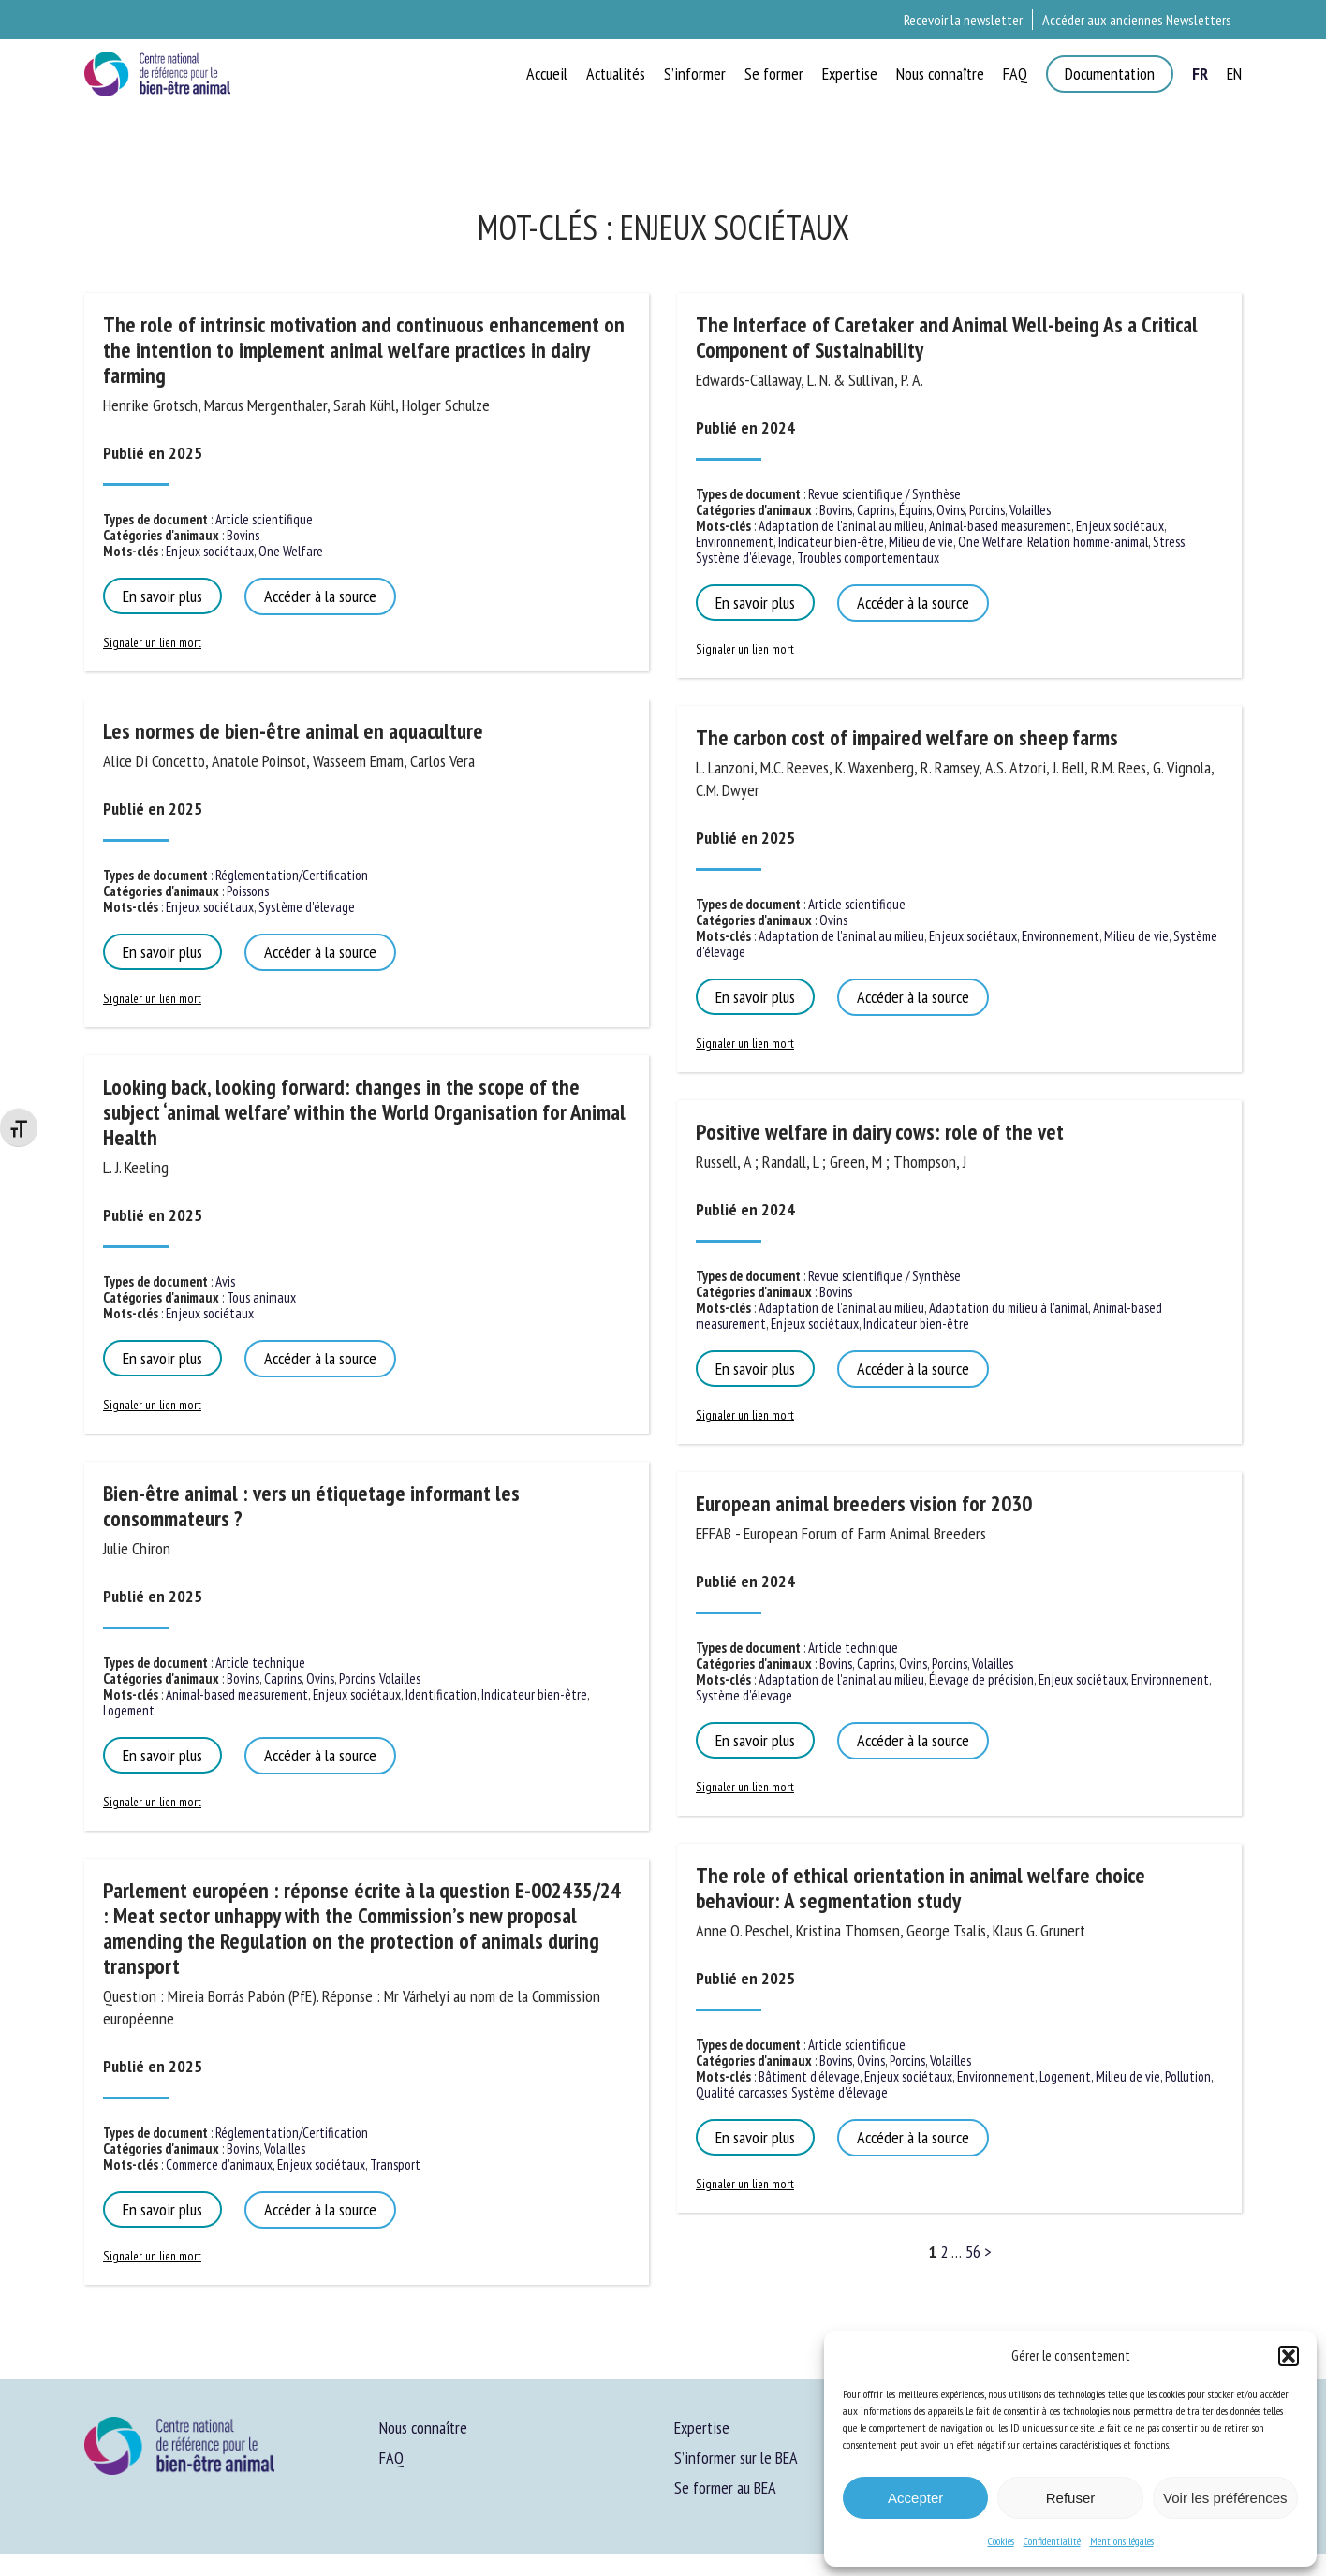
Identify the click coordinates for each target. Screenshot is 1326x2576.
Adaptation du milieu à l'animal (1008, 1308)
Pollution (1188, 2076)
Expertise (701, 2427)
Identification (441, 1694)
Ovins (320, 1678)
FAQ (391, 2457)
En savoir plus (162, 596)
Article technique (260, 1662)
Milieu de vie (921, 542)
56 (972, 2251)
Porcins (357, 1678)
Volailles (399, 1678)
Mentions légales (1122, 2541)
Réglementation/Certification (291, 875)
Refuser (1071, 2498)
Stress (1169, 542)
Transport (395, 2164)
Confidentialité (1052, 2541)
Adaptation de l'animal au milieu (841, 526)
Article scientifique (264, 519)
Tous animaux (261, 1297)
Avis (225, 1281)
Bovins (243, 535)
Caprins (283, 1678)
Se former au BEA (725, 2487)
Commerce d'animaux (219, 2164)
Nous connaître (423, 2427)
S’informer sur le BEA (736, 2457)
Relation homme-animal (1087, 542)
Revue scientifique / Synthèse (884, 494)
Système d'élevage (306, 907)
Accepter (915, 2498)
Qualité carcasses (741, 2092)
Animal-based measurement (237, 1694)
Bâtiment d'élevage (809, 2076)
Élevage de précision (981, 1679)
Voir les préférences (1225, 2498)
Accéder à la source (320, 596)
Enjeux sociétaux (210, 551)
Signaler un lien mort (152, 642)
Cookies (1001, 2541)
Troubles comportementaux (868, 558)
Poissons (248, 891)
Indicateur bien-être (534, 1694)
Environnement (735, 542)
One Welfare (290, 551)
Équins (915, 510)
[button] (1288, 2356)
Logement (129, 1710)
